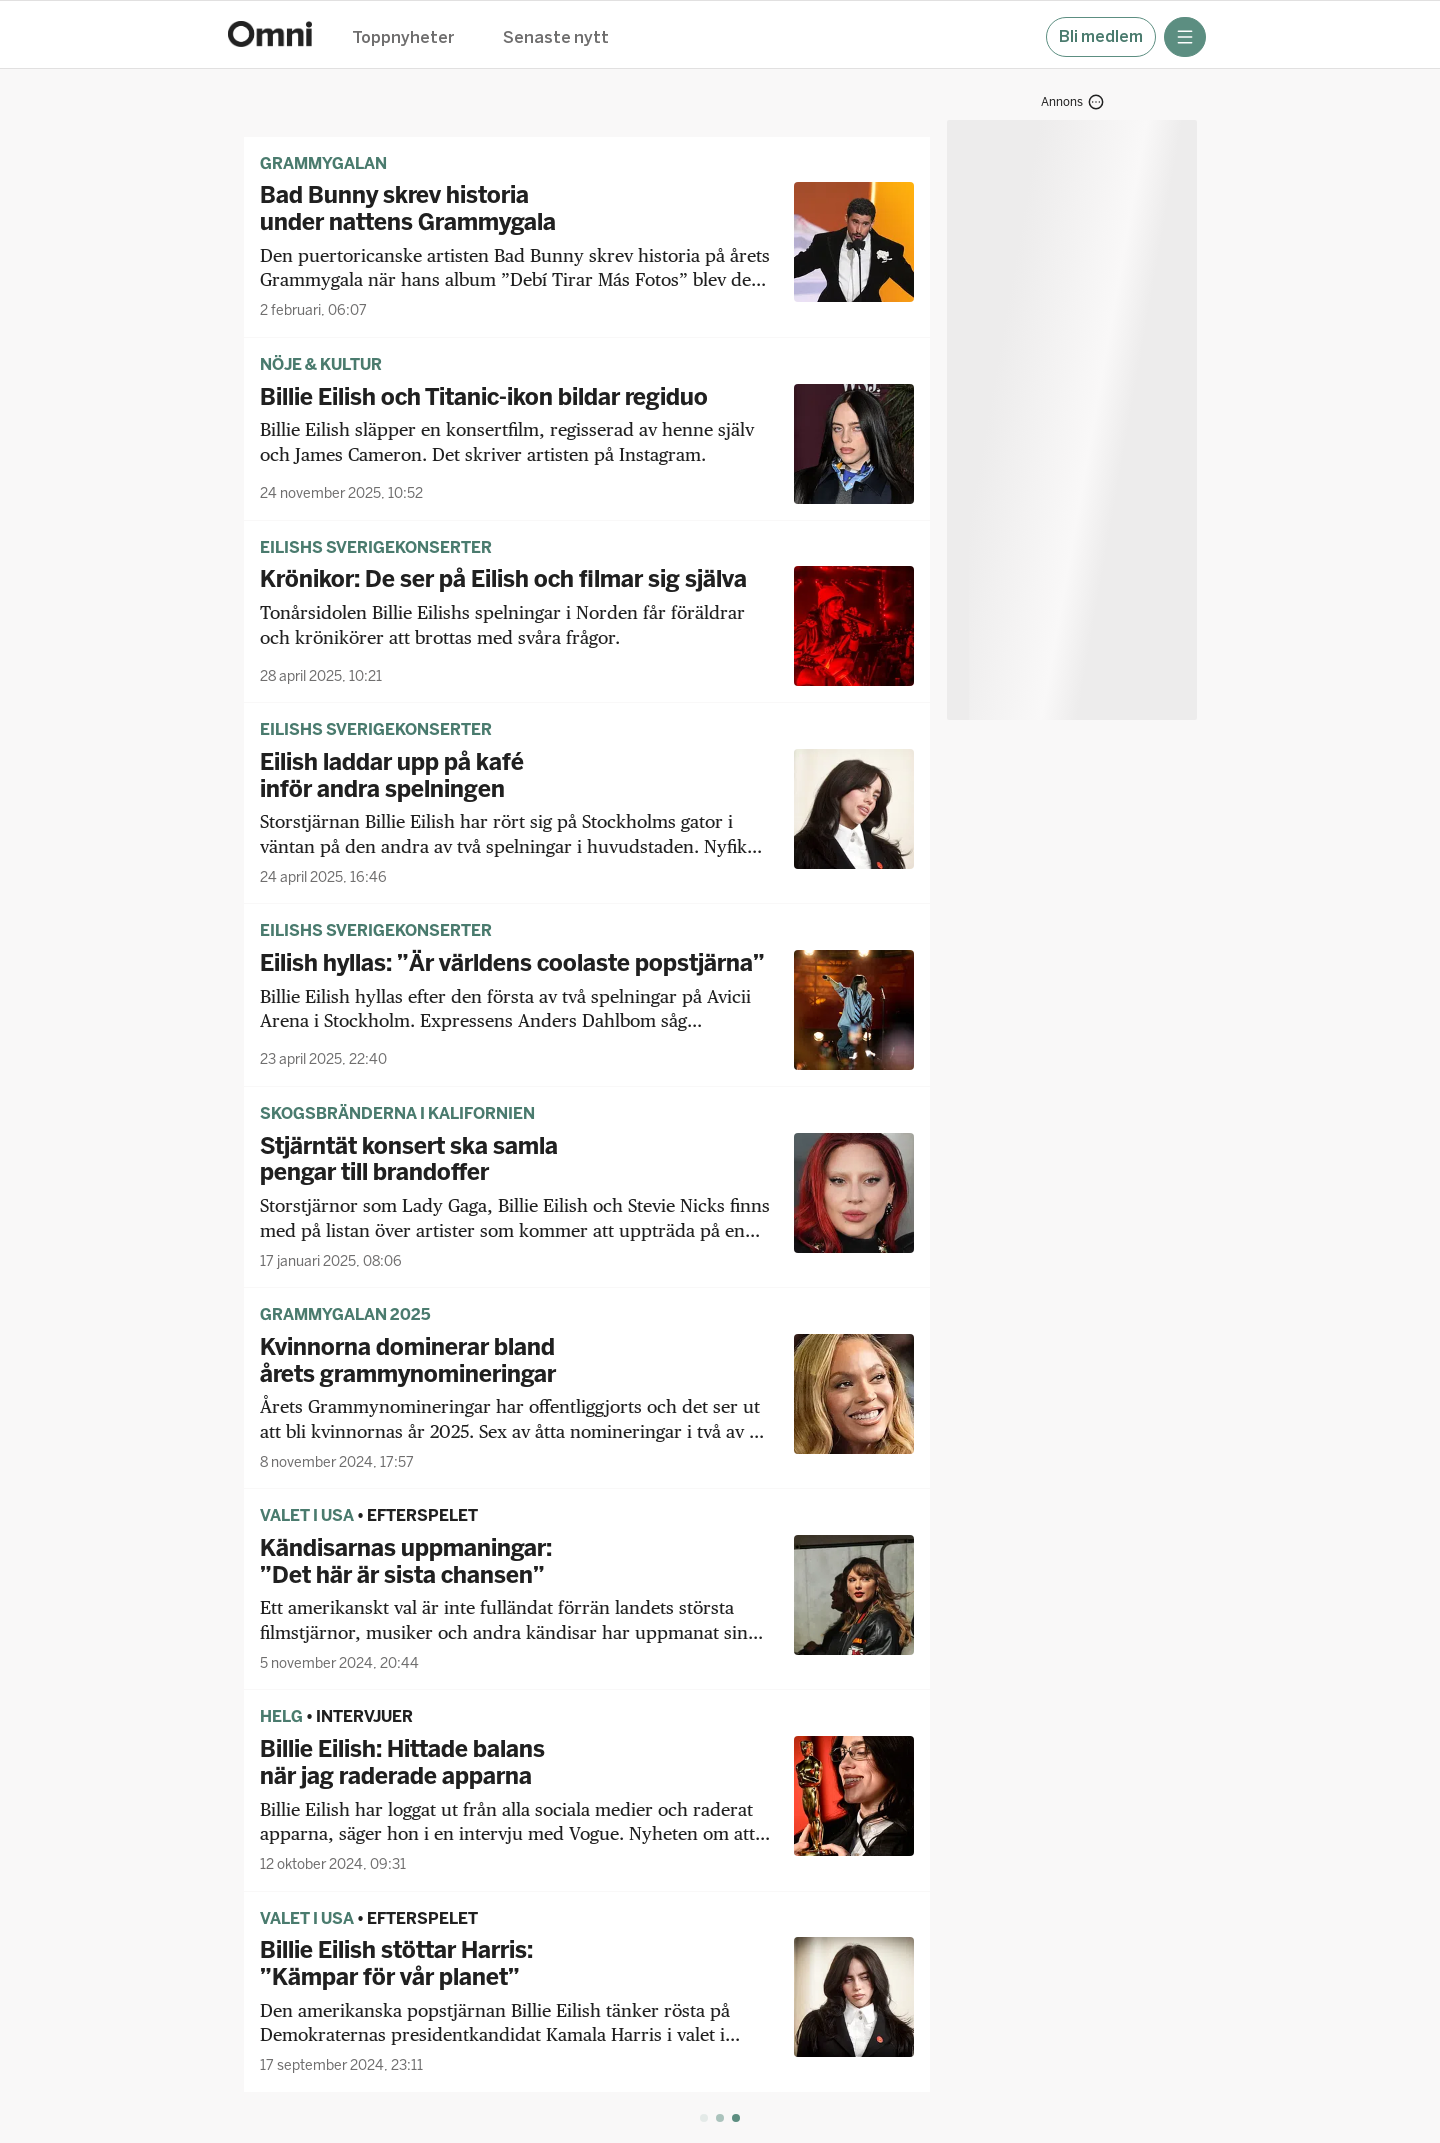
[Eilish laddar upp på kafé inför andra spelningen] (587, 818)
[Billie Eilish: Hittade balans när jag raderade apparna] (587, 1805)
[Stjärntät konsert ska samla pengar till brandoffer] (587, 1202)
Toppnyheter (403, 38)
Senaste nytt (556, 38)
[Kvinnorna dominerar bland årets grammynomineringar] (587, 1403)
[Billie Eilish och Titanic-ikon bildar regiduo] (587, 444)
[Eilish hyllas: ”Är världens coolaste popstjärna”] (587, 1010)
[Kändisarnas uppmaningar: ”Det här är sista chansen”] (587, 1604)
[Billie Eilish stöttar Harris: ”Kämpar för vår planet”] (587, 2006)
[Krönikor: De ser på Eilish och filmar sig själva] (587, 626)
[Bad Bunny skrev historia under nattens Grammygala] (587, 251)
